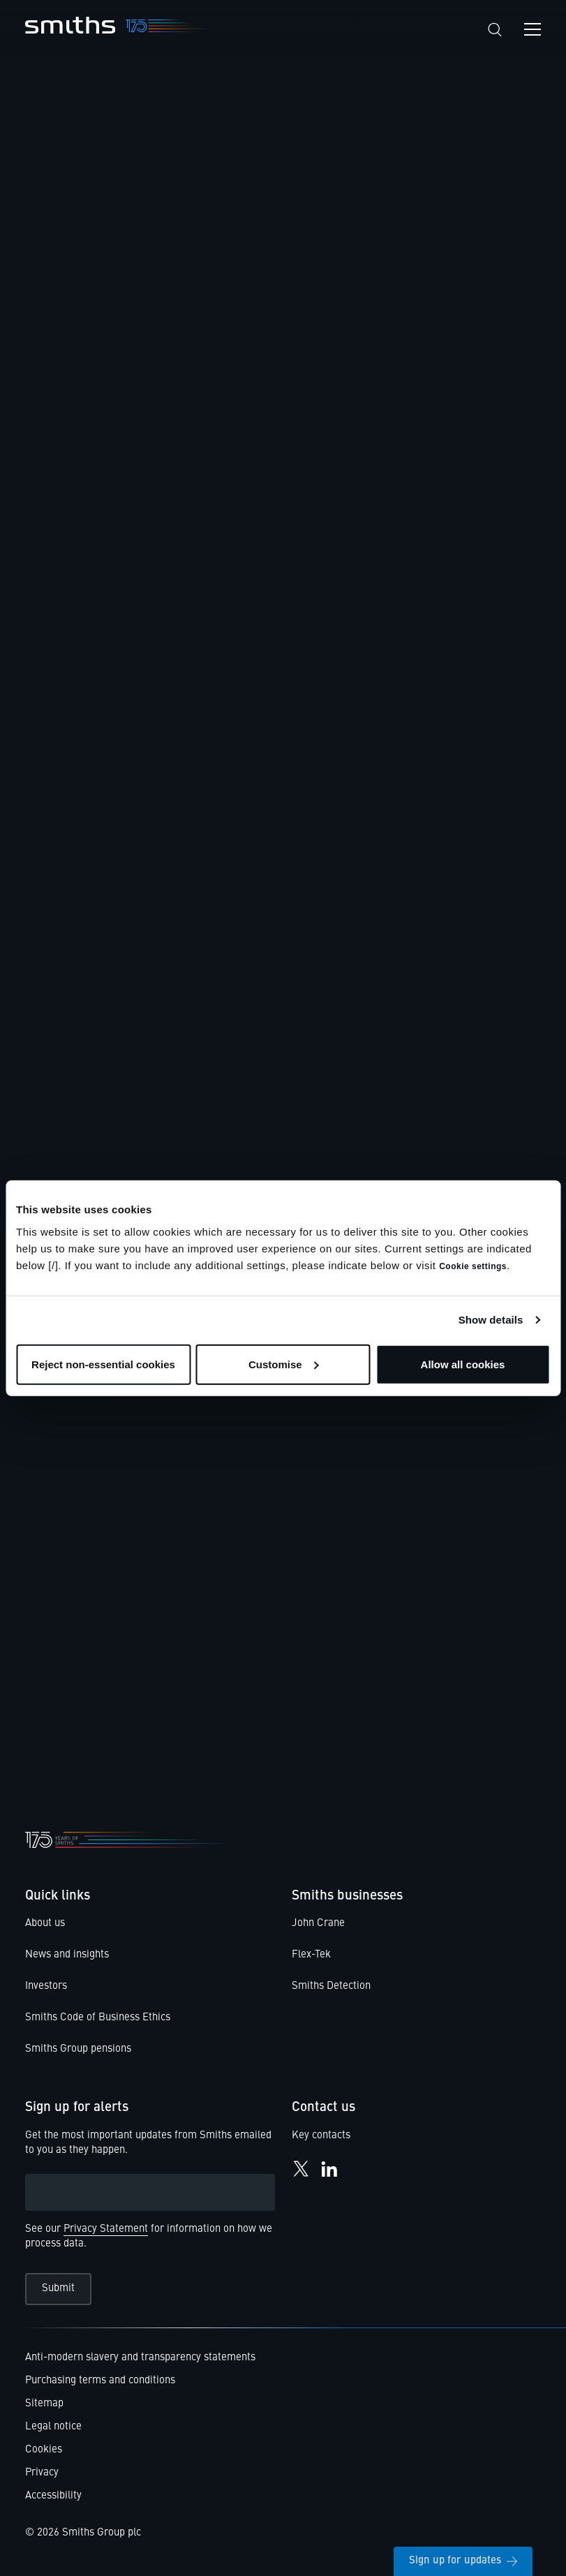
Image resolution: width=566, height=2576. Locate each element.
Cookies (43, 2450)
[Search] (495, 29)
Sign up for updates (463, 2561)
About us (45, 1923)
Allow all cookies (463, 1364)
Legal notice (53, 2427)
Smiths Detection (331, 1986)
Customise (283, 1364)
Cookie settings (473, 1266)
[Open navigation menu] (532, 29)
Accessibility (53, 2496)
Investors (46, 1986)
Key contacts (321, 2136)
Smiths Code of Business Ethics (97, 2018)
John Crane (318, 1923)
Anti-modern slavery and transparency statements (140, 2358)
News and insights (67, 1955)
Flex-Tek (311, 1955)
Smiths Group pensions (78, 2049)
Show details (491, 1320)
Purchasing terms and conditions (100, 2381)
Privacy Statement (106, 2229)
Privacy (42, 2473)
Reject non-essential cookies (103, 1364)
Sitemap (44, 2404)
